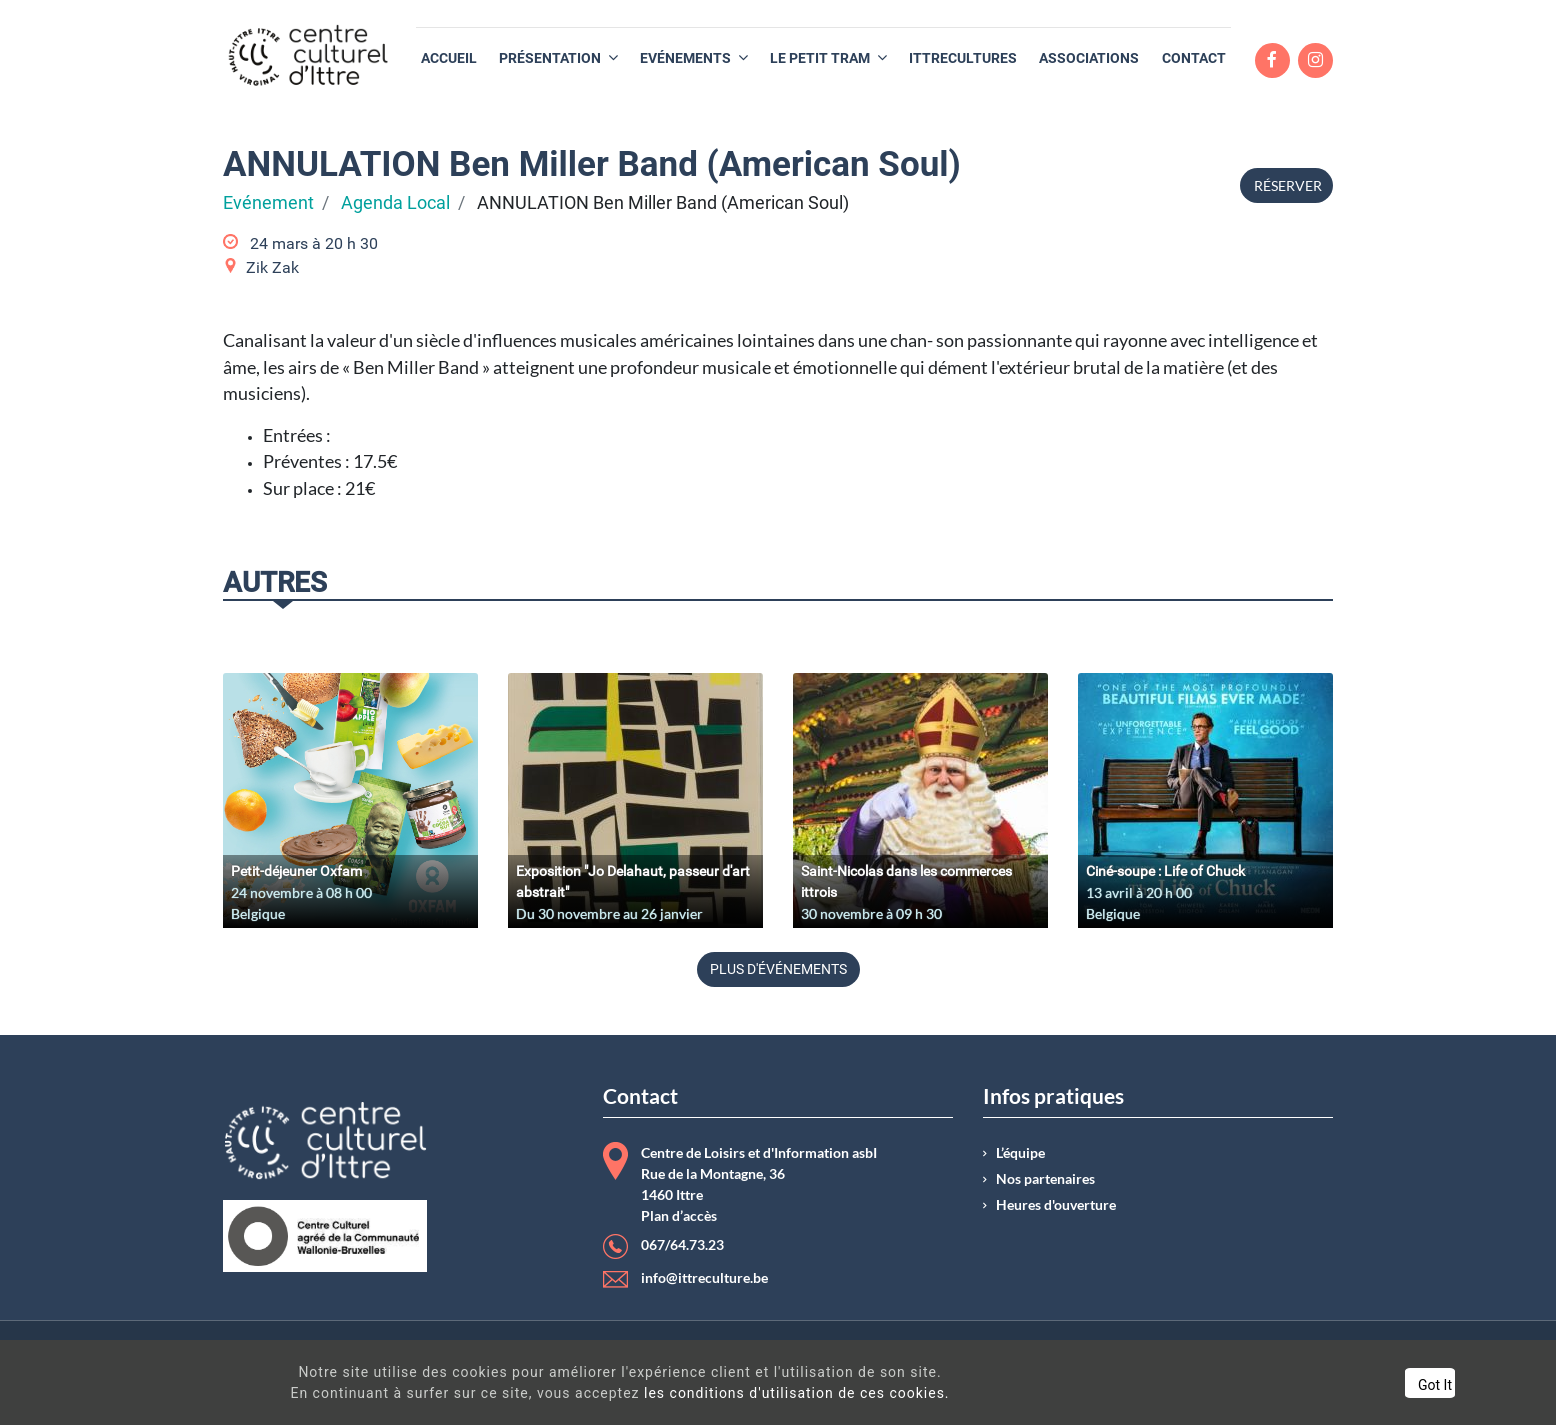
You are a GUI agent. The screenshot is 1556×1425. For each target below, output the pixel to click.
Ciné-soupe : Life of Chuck (1165, 871)
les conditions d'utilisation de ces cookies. (762, 1393)
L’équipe (1020, 1153)
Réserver (1286, 185)
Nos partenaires (1045, 1179)
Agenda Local (395, 203)
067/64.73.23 (682, 1245)
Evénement (268, 203)
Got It (1348, 1385)
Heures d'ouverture (1056, 1205)
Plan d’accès (679, 1216)
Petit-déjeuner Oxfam (296, 871)
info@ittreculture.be (704, 1278)
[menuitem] (449, 58)
